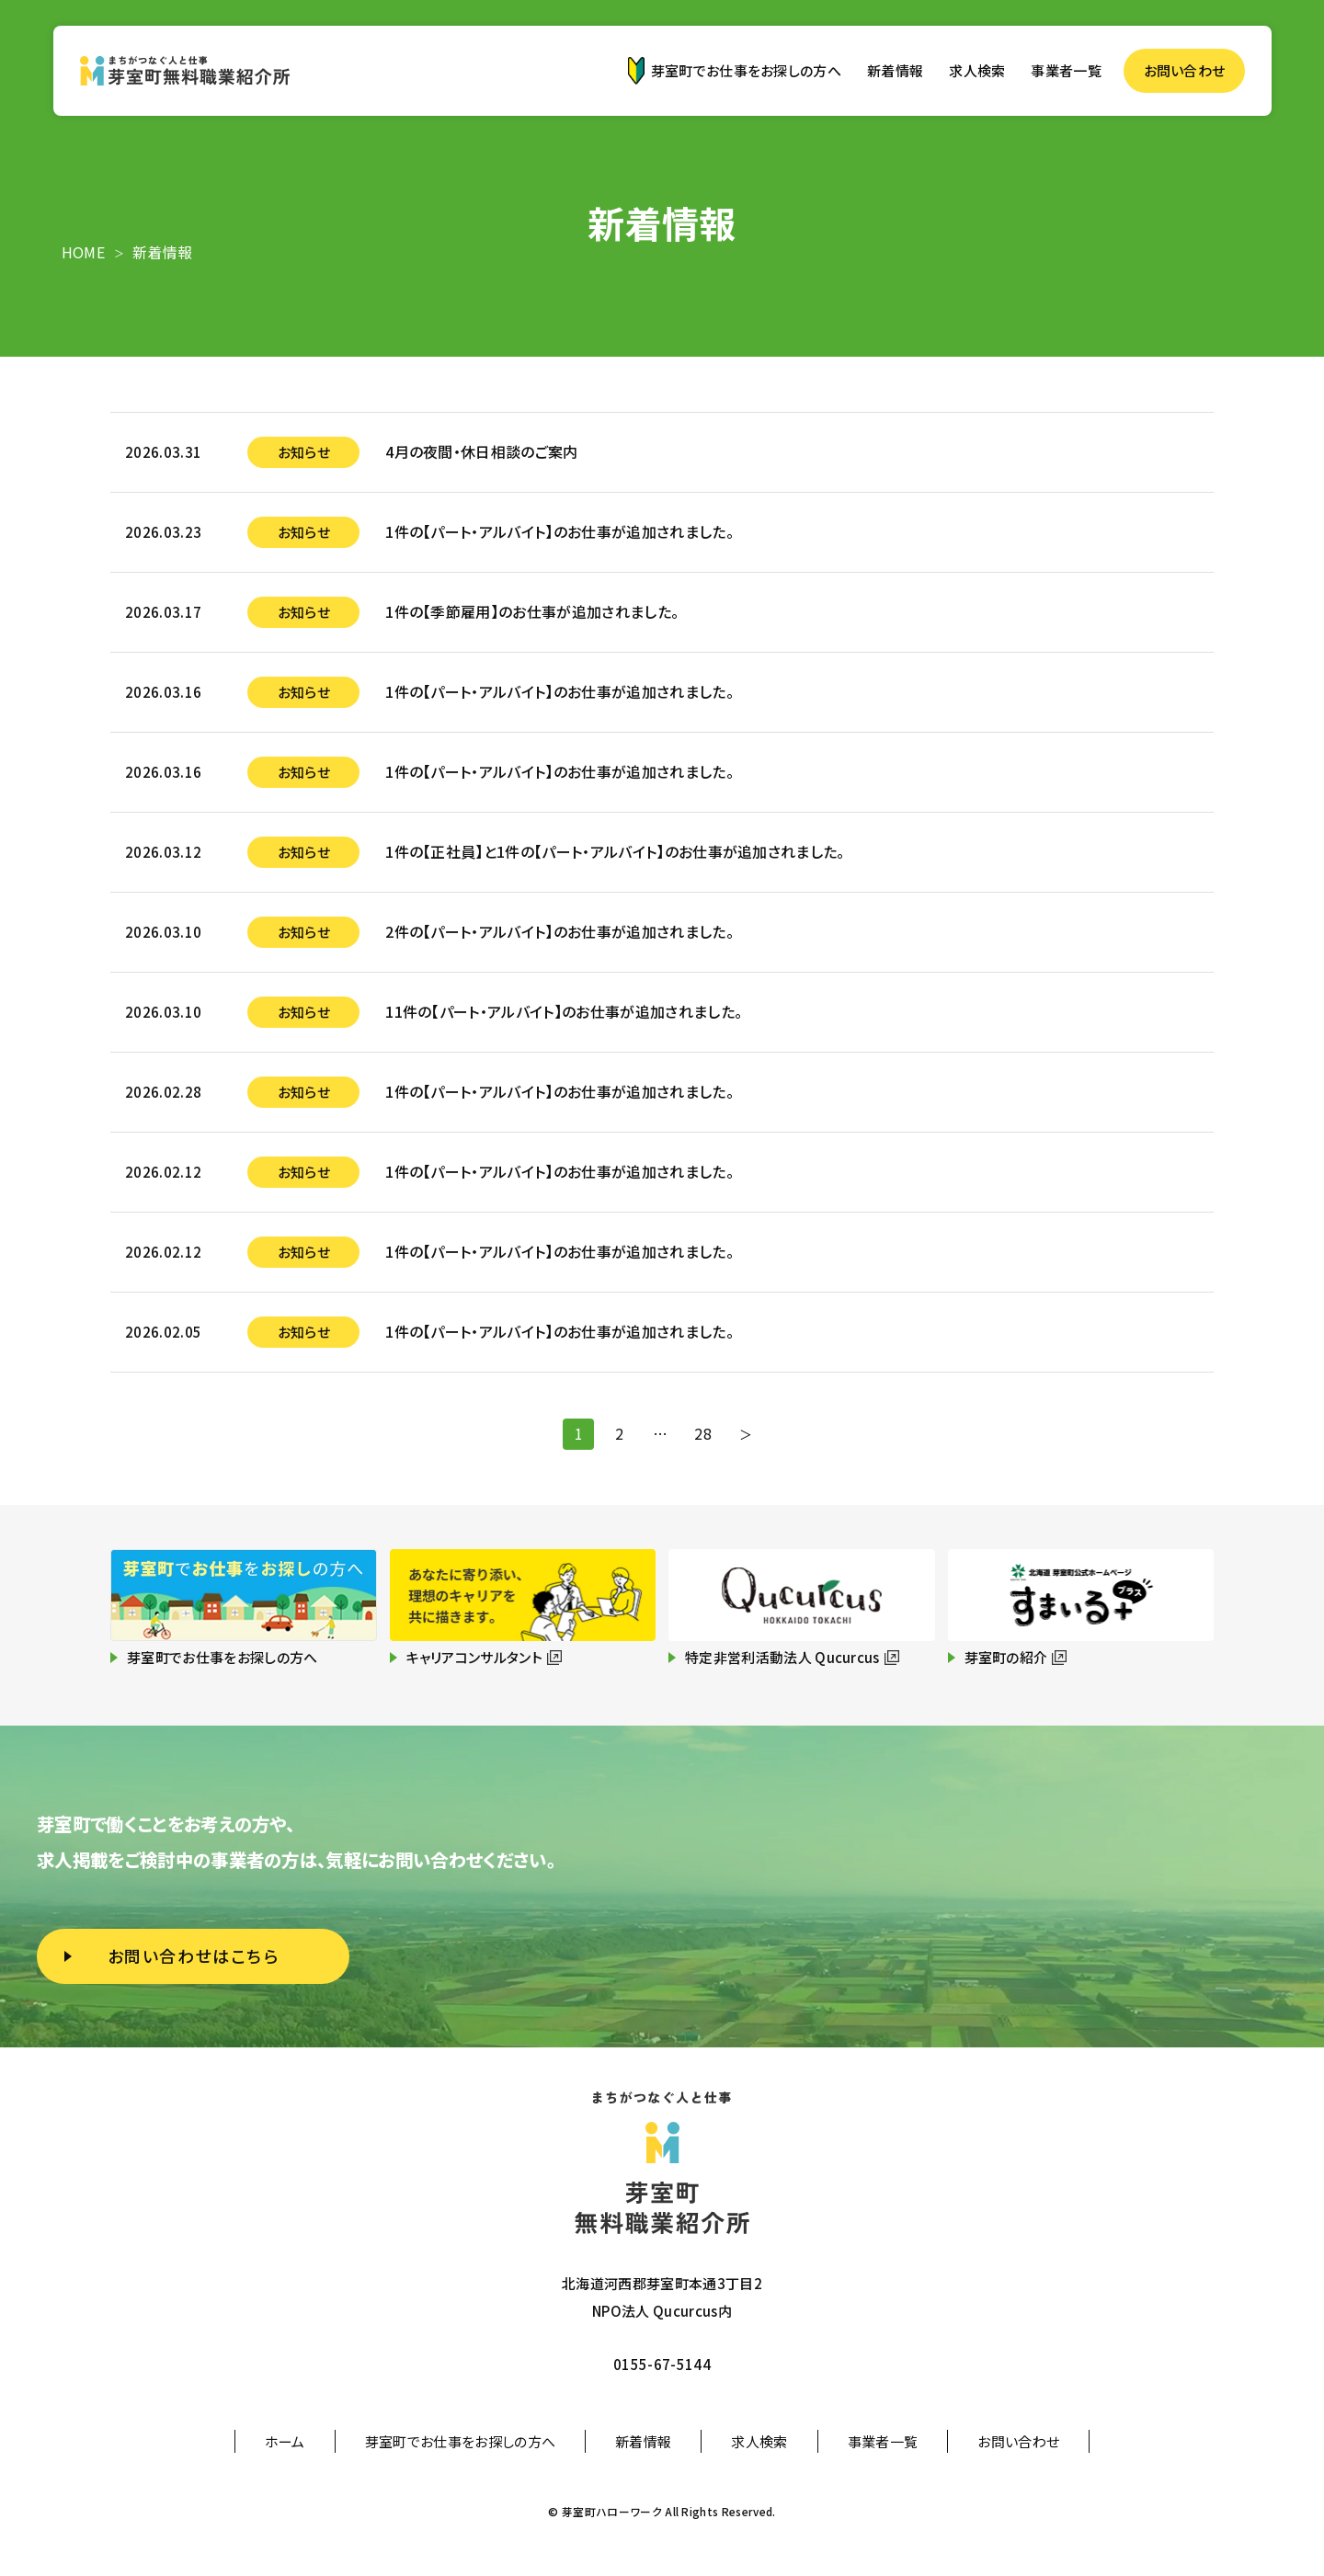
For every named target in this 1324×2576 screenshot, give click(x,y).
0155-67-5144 (662, 2364)
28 (707, 1436)
